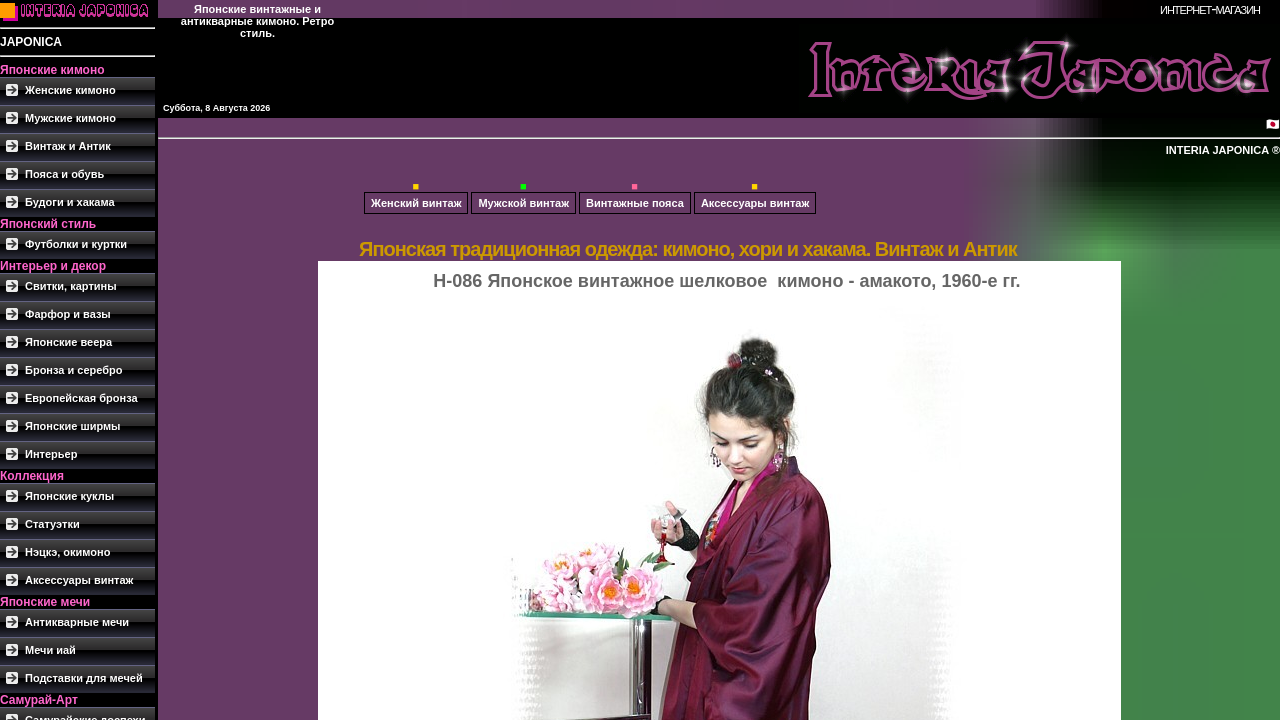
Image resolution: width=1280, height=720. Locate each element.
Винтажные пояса (635, 203)
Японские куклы (69, 496)
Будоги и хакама (70, 202)
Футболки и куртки (76, 244)
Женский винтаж (416, 203)
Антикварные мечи (77, 622)
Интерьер (51, 454)
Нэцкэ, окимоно (67, 552)
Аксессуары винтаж (79, 580)
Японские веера (68, 342)
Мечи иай (50, 650)
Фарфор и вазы (68, 314)
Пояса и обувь (64, 174)
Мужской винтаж (523, 203)
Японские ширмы (73, 426)
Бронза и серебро (73, 370)
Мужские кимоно (70, 118)
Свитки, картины (71, 286)
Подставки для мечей (84, 678)
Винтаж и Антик (68, 146)
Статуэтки (52, 524)
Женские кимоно (70, 90)
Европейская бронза (81, 398)
